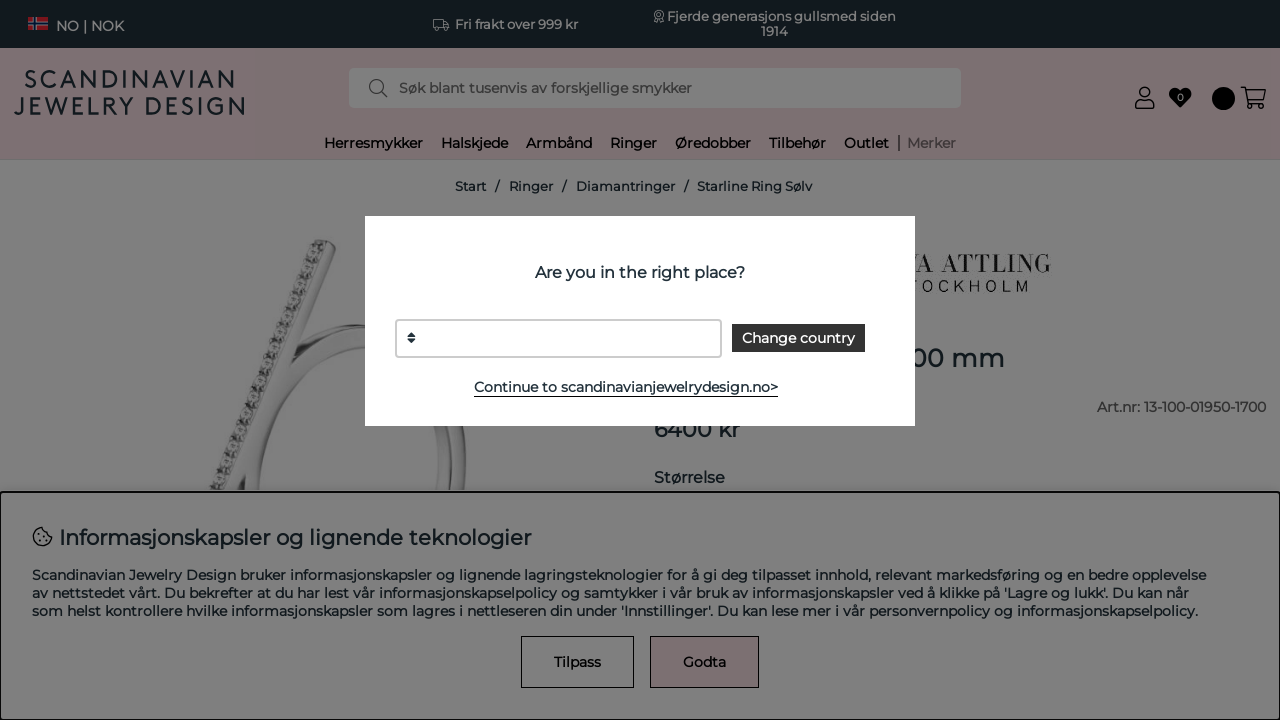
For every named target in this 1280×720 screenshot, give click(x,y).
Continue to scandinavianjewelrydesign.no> (626, 387)
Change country (798, 338)
